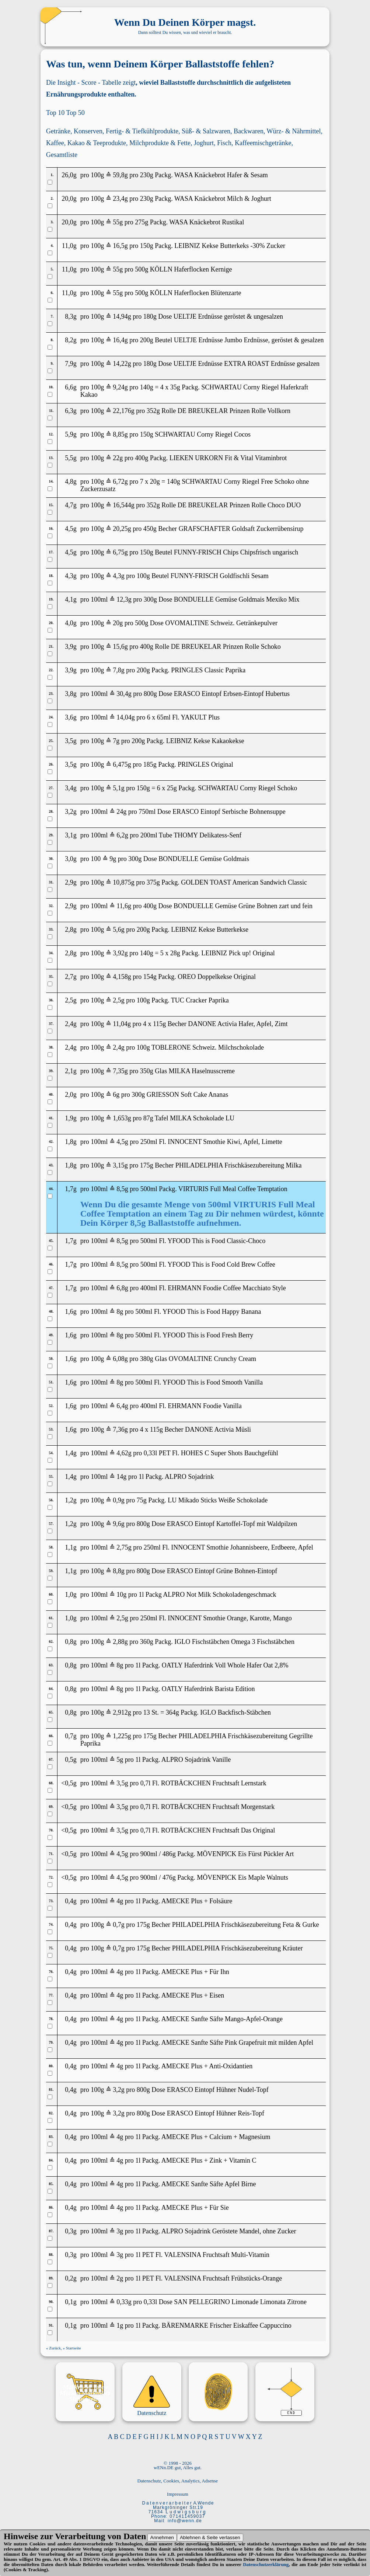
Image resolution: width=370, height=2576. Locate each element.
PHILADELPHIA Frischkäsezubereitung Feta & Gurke (245, 1924)
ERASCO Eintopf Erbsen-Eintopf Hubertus (232, 693)
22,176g (124, 410)
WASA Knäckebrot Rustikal (206, 222)
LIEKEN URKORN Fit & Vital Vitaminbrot (228, 458)
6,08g (120, 1358)
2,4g (119, 1047)
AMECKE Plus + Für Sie (195, 2207)
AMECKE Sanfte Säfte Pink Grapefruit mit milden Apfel (237, 2042)
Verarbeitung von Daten (100, 2536)
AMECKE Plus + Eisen (192, 1995)
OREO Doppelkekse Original (217, 976)
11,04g (122, 1024)
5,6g (119, 929)
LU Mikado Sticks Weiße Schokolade (218, 1500)
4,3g (119, 576)
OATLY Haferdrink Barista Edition (208, 1689)
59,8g (120, 175)
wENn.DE (164, 2467)
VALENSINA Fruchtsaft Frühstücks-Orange (223, 2278)
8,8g (119, 1571)
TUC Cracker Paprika (200, 1000)
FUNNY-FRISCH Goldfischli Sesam (220, 576)
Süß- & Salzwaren (206, 131)
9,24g (120, 387)
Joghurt (204, 143)
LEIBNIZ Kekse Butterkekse (209, 929)
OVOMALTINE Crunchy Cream (212, 1358)
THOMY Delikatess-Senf (207, 835)
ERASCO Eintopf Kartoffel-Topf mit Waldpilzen (232, 1523)
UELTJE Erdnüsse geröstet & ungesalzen (228, 316)
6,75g (120, 552)
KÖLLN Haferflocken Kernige (191, 269)
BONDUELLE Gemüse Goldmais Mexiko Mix (237, 599)
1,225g (122, 1736)
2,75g (124, 1547)
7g (116, 741)
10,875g (124, 882)
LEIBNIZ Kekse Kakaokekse (205, 741)
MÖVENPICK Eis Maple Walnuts (242, 1877)
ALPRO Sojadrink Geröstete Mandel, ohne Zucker (228, 2231)
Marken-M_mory (85, 2387)
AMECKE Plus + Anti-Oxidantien (207, 2066)
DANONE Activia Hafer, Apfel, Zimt (237, 1024)
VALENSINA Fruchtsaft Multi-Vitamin (217, 2254)
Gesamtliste (61, 154)
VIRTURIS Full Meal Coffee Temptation (232, 1189)
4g (119, 1901)
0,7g (119, 1924)
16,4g (120, 340)
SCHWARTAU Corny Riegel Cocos (203, 434)
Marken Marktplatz (85, 2393)
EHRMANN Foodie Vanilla (205, 1406)
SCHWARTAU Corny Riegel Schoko (247, 788)
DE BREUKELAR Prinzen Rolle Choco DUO (239, 505)
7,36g (120, 1429)
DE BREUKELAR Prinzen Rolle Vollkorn (234, 410)
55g (118, 222)
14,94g (122, 316)
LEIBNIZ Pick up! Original (238, 953)
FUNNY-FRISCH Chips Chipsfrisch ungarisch (236, 552)
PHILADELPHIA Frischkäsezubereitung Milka (238, 1165)
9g (112, 858)
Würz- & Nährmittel (294, 131)
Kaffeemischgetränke (263, 143)
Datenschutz (151, 2413)
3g (119, 2231)
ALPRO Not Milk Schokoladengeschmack (219, 1594)
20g (118, 623)
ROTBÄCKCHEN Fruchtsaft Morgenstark (218, 1806)
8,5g (122, 1189)
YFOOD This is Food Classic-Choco (217, 1241)
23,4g (120, 198)
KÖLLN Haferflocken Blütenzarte (195, 293)
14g (121, 1476)
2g (119, 2278)
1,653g (122, 1118)
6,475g (122, 764)
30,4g (124, 693)
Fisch (224, 143)
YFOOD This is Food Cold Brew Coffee (221, 1264)
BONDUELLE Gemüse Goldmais (203, 858)
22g (118, 458)
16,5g (120, 245)
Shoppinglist (85, 2399)
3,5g (122, 1783)
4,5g (122, 1141)
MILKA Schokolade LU (202, 1118)
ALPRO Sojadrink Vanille (196, 1759)
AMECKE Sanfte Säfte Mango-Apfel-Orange (222, 2019)
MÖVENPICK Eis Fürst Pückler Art (245, 1854)
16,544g (124, 505)
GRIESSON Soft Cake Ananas (187, 1094)
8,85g (120, 434)
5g (119, 1759)
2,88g (120, 1641)
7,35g (120, 1071)
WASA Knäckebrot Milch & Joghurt (222, 198)
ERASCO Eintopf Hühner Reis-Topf (215, 2113)
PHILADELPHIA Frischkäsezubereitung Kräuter (237, 1948)
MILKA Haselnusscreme (202, 1071)
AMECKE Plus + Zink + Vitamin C (208, 2160)
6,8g (122, 1288)
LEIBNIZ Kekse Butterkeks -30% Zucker (229, 245)
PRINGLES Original (205, 764)
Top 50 (75, 112)
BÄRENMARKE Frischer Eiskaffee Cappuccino (227, 2325)
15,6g (120, 646)
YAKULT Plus (200, 717)
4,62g (124, 1453)
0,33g (124, 2302)
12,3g (124, 599)
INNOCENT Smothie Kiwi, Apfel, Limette (225, 1141)
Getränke (58, 131)
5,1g (119, 788)
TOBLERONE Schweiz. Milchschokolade (207, 1047)
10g (121, 1594)
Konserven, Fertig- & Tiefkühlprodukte (126, 131)
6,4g (122, 1406)
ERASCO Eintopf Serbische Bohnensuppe (228, 811)
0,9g (119, 1500)
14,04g (125, 717)
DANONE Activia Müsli (218, 1429)
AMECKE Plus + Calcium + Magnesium (215, 2137)
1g (119, 2325)
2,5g (119, 1000)
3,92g (120, 953)
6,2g (122, 835)
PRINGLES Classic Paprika (208, 670)
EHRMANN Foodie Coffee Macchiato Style (227, 1288)
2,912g (122, 1712)
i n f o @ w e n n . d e (184, 2520)
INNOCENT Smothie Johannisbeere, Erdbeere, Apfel (242, 1547)
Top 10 (55, 112)
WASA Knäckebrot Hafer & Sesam (221, 175)
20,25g (122, 528)
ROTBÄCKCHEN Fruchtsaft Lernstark (213, 1783)
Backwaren (248, 131)
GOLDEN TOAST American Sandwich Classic (244, 882)
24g (121, 811)
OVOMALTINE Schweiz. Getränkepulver (221, 623)
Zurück (55, 2348)
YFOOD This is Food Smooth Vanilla (213, 1382)
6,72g (120, 481)
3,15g (120, 1165)
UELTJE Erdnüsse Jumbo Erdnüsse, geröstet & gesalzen (249, 340)
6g (116, 1094)
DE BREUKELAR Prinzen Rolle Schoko (226, 646)
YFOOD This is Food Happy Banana (212, 1311)
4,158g (122, 976)
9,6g (119, 1523)
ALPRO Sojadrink (189, 1476)
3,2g (119, 2089)
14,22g (122, 363)
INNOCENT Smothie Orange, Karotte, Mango (230, 1618)
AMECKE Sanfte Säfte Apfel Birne (208, 2184)
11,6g (123, 906)
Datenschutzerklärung (266, 2564)
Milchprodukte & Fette (160, 143)
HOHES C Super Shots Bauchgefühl (229, 1453)
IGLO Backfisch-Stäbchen (235, 1712)
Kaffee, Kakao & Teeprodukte (86, 143)
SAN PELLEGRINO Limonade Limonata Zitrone (240, 2302)
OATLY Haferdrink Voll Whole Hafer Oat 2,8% (225, 1665)
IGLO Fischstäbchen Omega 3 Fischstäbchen (234, 1641)
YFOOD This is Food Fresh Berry (208, 1335)
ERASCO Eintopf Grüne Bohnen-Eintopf (222, 1571)
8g (119, 1311)
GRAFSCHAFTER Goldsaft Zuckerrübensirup (241, 528)
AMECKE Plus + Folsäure (197, 1901)
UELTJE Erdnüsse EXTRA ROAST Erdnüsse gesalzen (247, 363)
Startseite (73, 2348)
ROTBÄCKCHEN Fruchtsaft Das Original (218, 1830)
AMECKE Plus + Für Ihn (195, 1971)
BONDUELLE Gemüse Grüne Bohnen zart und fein (243, 906)
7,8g (119, 670)
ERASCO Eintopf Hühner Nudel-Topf (218, 2089)
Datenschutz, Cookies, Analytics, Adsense (177, 2481)
